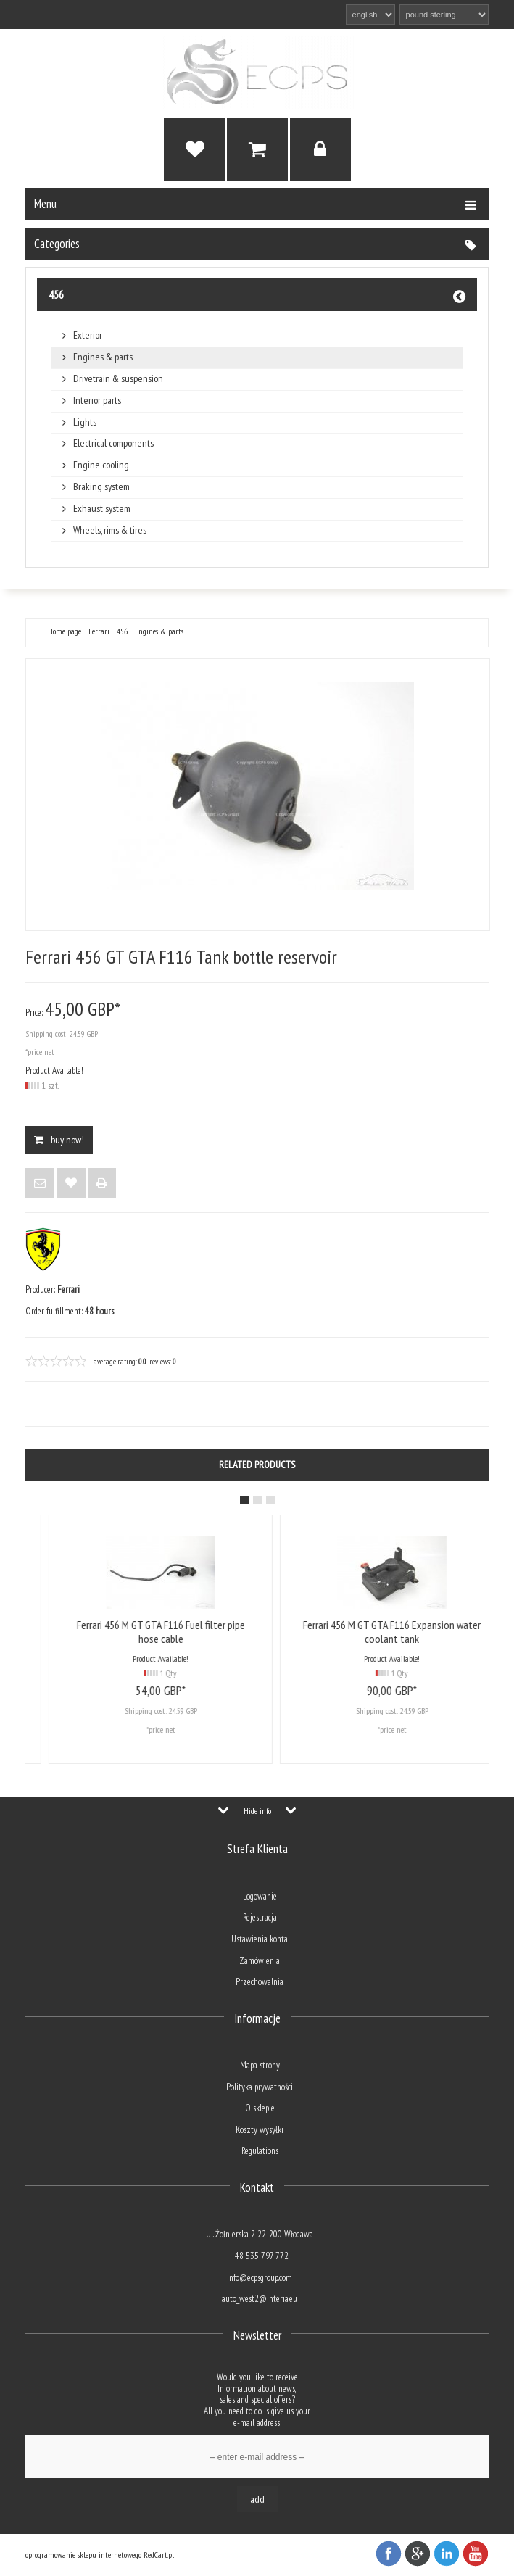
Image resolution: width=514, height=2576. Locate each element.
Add (257, 2499)
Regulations (259, 2151)
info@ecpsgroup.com (259, 2277)
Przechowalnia (259, 1982)
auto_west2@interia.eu (259, 2299)
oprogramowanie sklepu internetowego (83, 2554)
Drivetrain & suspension (118, 379)
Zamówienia (259, 1961)
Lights (84, 422)
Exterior (87, 335)
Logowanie (260, 1896)
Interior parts (97, 400)
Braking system (101, 487)
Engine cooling (101, 465)
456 (56, 294)
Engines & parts (103, 357)
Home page (64, 631)
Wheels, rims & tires (109, 530)
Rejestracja (260, 1917)
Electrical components (113, 443)
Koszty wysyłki (259, 2130)
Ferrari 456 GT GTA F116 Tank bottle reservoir (113, 1632)
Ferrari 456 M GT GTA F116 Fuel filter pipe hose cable (344, 1632)
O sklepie (260, 2108)
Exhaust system (101, 508)
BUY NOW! (59, 1139)
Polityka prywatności (259, 2087)
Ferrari (98, 631)
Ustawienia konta (259, 1939)
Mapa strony (260, 2065)
